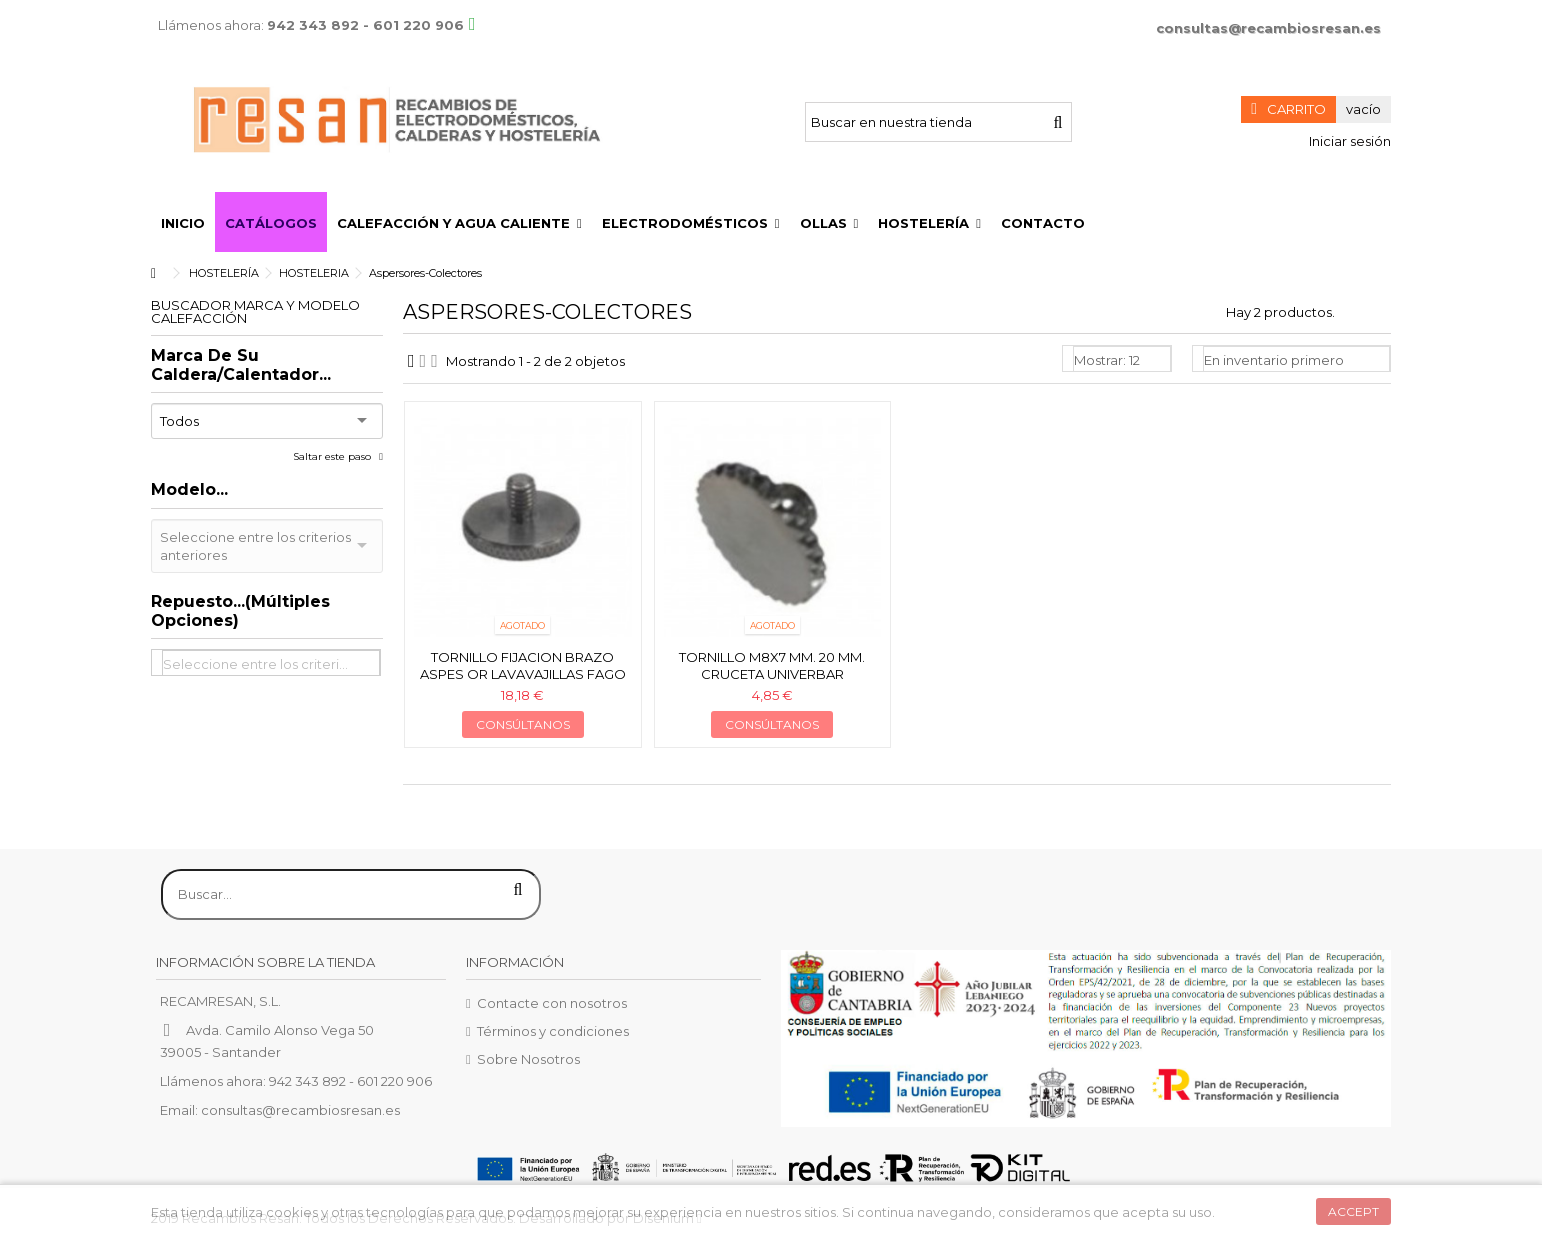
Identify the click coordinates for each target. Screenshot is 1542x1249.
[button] (459, 222)
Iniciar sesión (1348, 141)
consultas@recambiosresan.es (1268, 28)
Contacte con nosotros (552, 1003)
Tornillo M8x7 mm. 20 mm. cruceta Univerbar (772, 665)
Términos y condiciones (553, 1031)
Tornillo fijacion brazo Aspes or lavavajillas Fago (523, 665)
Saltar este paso (333, 456)
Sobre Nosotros (528, 1059)
